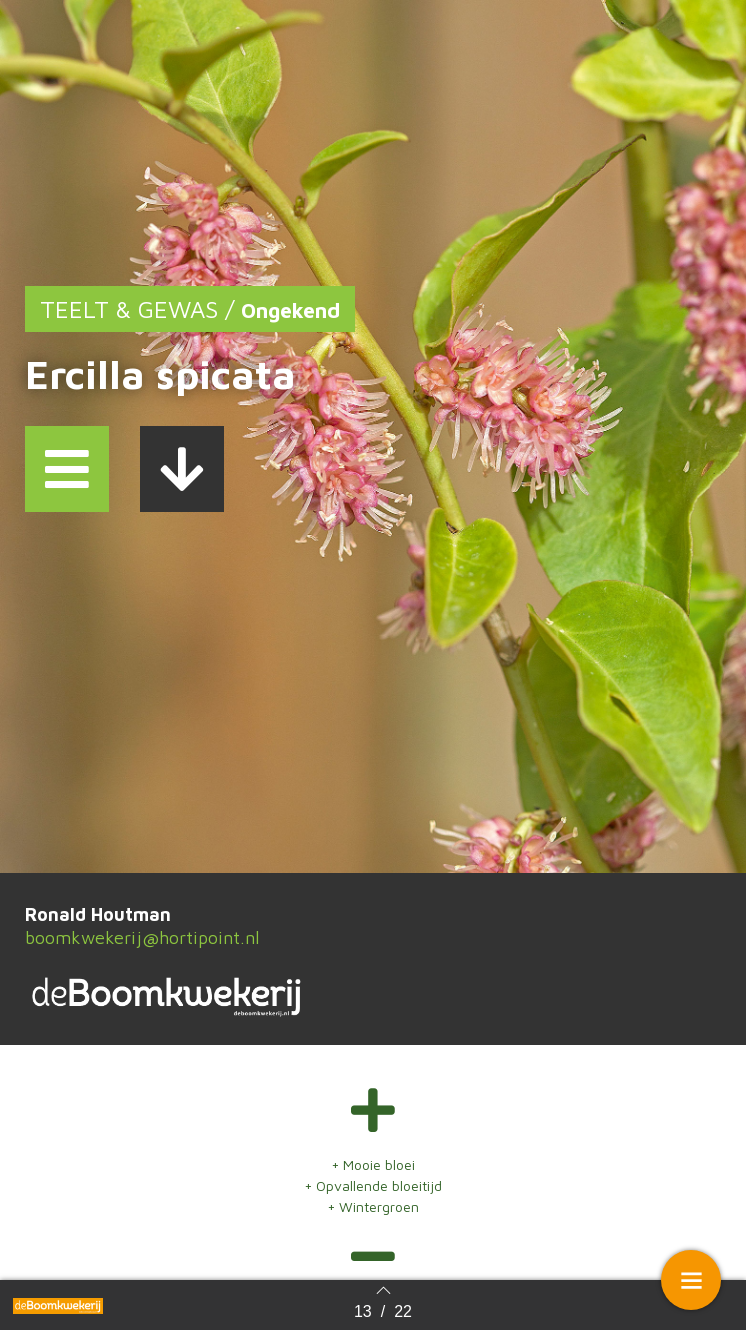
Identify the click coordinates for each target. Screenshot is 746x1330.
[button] (67, 469)
